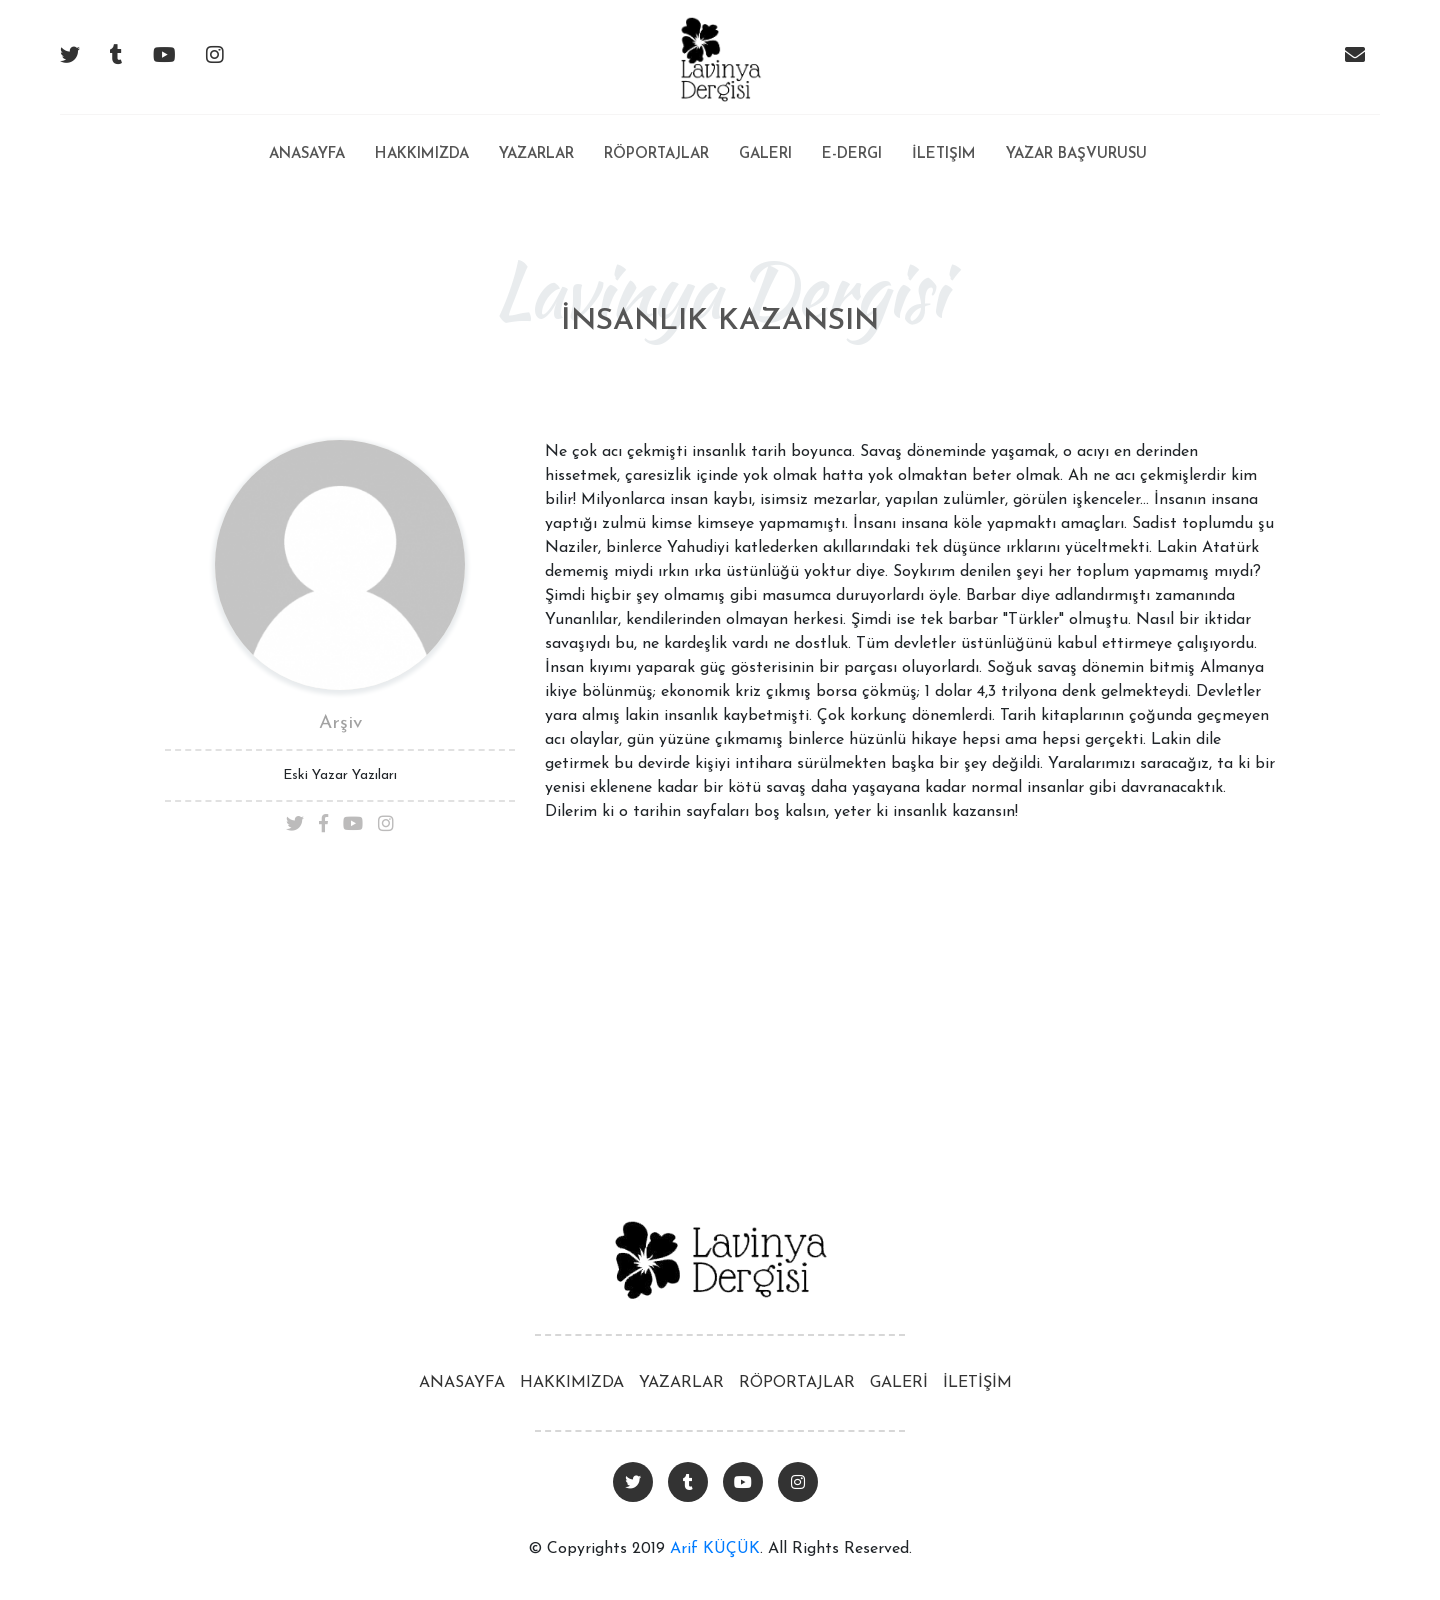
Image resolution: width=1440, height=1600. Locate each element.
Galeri (765, 154)
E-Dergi (852, 154)
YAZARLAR (681, 1383)
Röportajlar (656, 154)
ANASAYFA (462, 1383)
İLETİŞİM (977, 1383)
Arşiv (340, 723)
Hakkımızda (422, 154)
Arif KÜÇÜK (715, 1549)
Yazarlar (536, 154)
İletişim (944, 154)
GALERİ (899, 1383)
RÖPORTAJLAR (797, 1383)
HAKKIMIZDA (572, 1383)
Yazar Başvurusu (1076, 154)
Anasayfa (307, 138)
